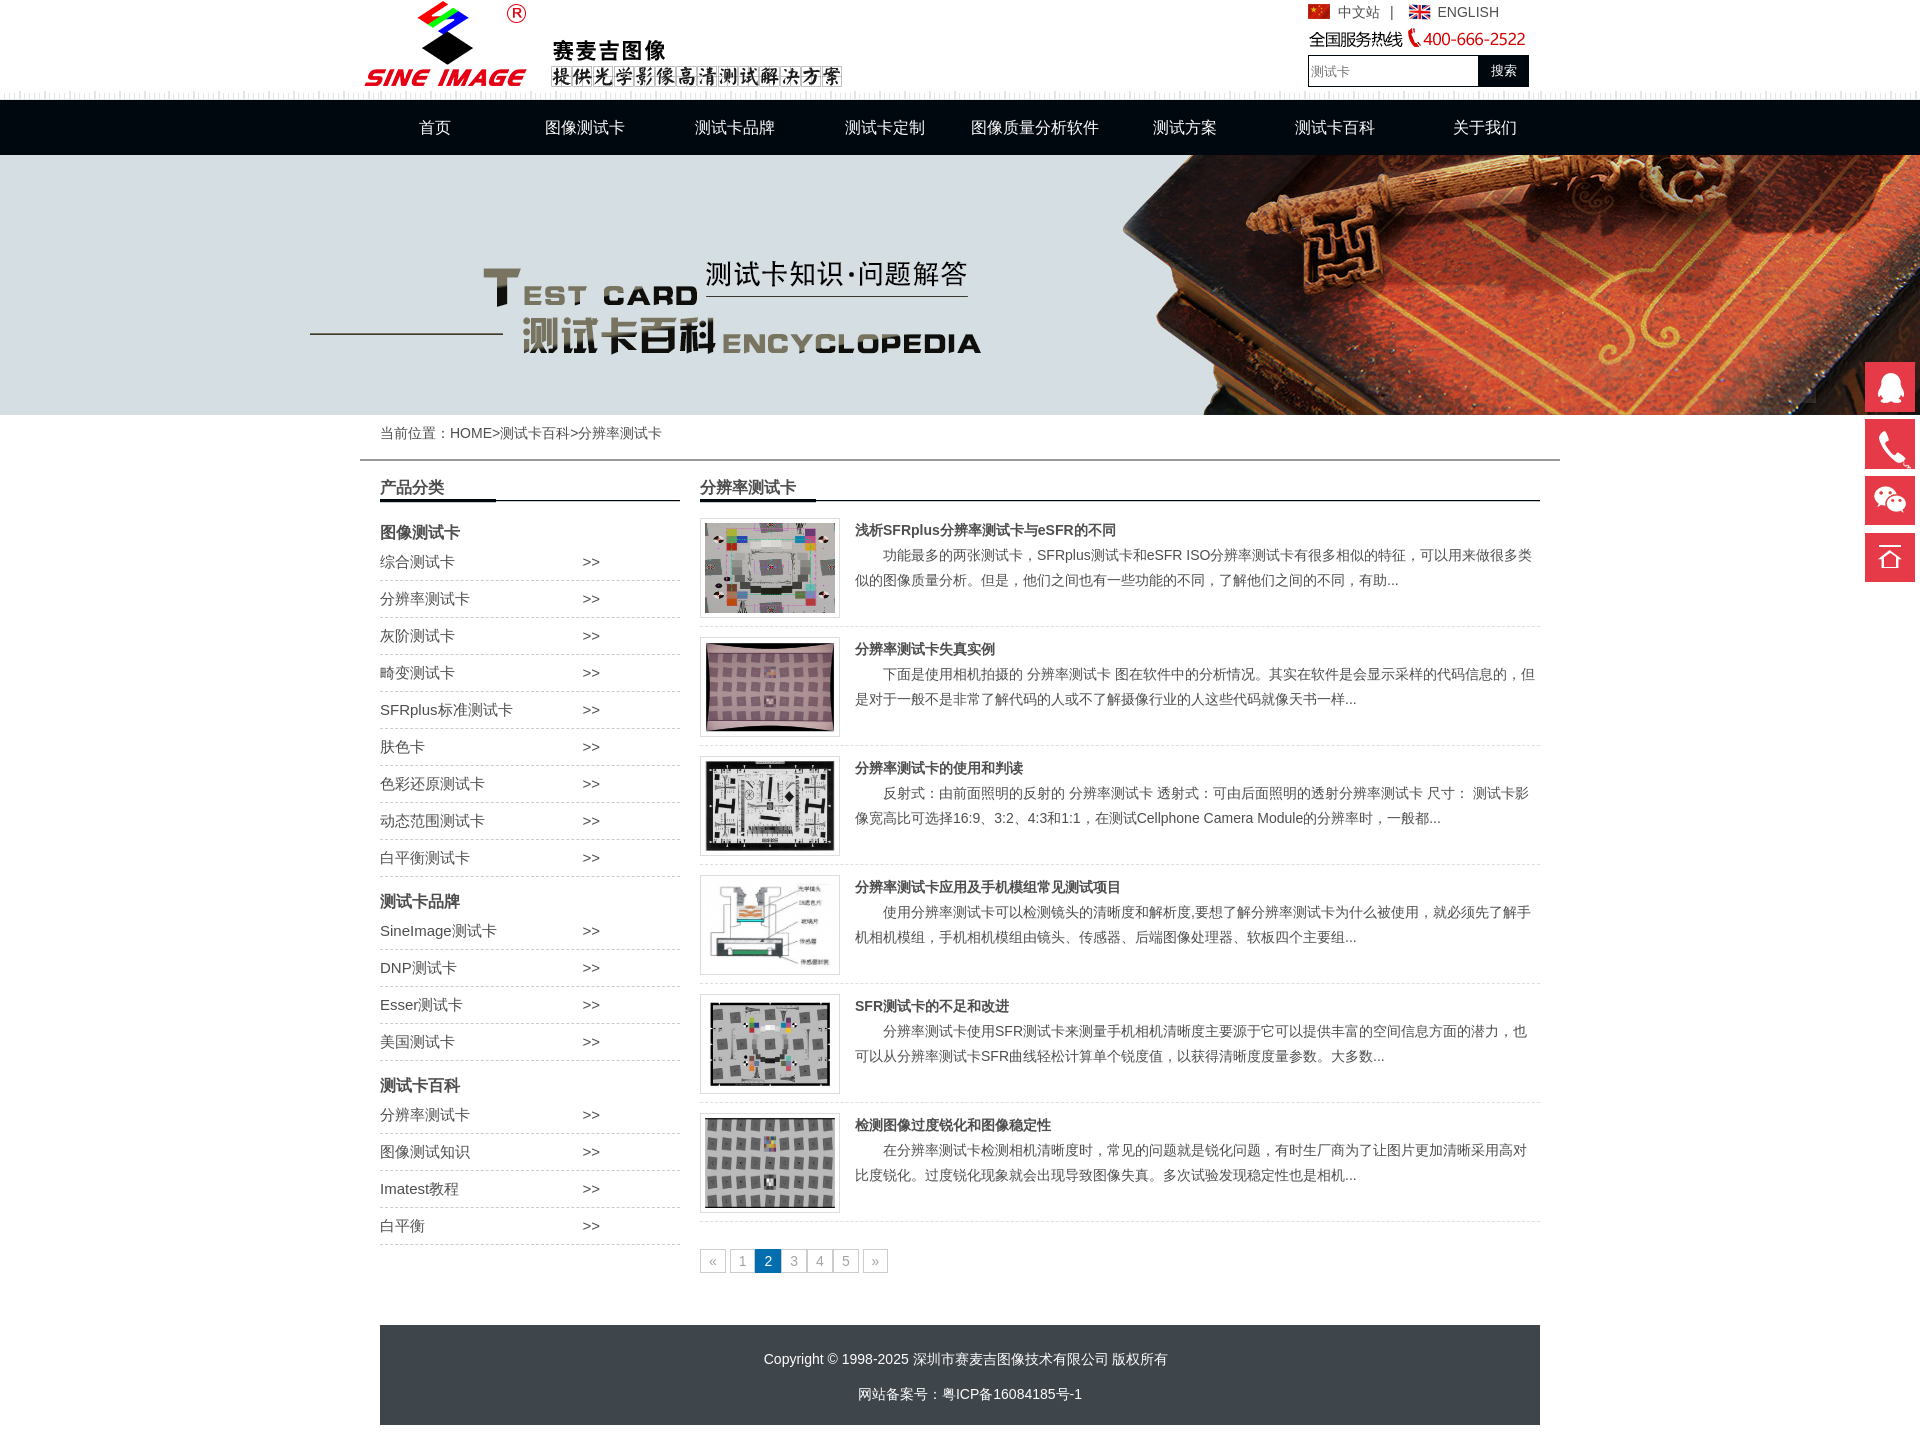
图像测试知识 (530, 1152)
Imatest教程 (530, 1189)
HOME (471, 433)
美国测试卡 (530, 1042)
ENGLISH (1468, 12)
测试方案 (1185, 127)
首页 (435, 127)
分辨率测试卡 (620, 433)
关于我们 (1485, 127)
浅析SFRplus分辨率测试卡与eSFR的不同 (985, 530)
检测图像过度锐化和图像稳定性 (953, 1125)
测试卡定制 (885, 127)
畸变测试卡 (530, 673)
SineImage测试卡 (530, 931)
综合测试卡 (530, 562)
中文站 (1359, 12)
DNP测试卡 (530, 968)
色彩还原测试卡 (530, 784)
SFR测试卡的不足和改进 (932, 1006)
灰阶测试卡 (530, 636)
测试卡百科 (1335, 127)
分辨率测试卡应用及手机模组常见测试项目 (988, 887)
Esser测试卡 (530, 1005)
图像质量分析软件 (1035, 127)
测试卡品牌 (735, 127)
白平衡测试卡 (530, 858)
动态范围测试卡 (530, 821)
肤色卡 (530, 747)
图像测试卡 (585, 127)
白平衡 (530, 1226)
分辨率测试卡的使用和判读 (939, 768)
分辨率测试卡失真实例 (925, 649)
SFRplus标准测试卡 (530, 710)
